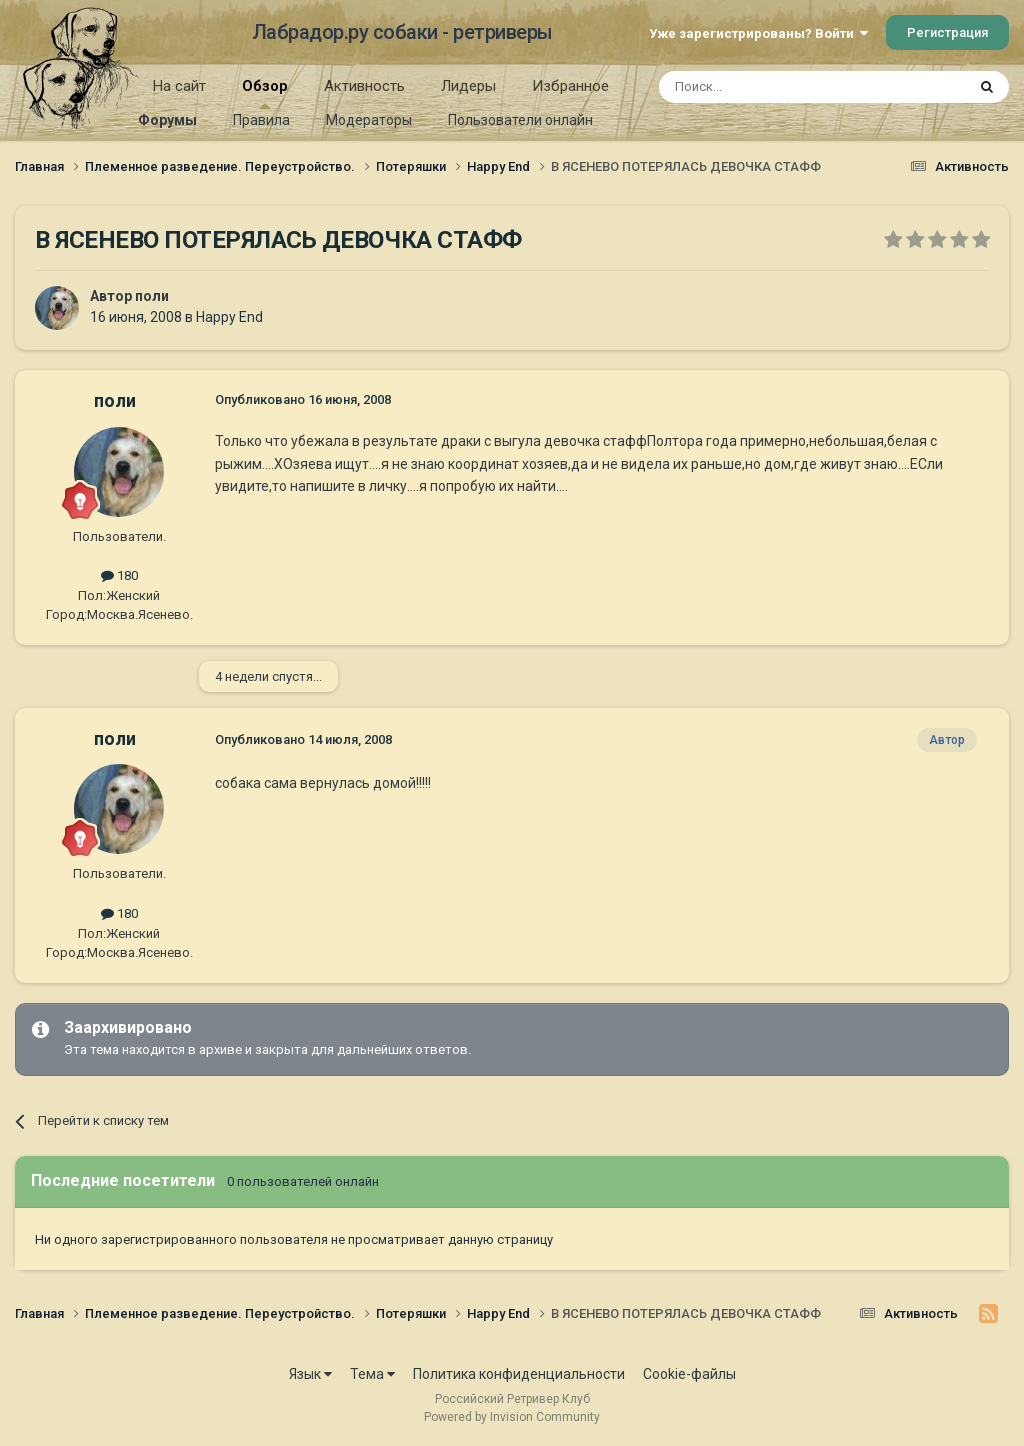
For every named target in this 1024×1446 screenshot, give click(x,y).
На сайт (179, 86)
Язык (310, 1374)
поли (152, 296)
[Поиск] (766, 87)
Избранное (570, 86)
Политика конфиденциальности (519, 1374)
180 (119, 575)
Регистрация (947, 32)
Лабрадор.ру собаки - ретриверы (402, 32)
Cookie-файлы (689, 1374)
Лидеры (468, 86)
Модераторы (369, 120)
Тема (372, 1374)
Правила (261, 120)
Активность (364, 86)
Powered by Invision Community (512, 1417)
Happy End (229, 317)
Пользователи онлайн (520, 120)
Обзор (265, 93)
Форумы (167, 120)
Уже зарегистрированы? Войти (758, 33)
